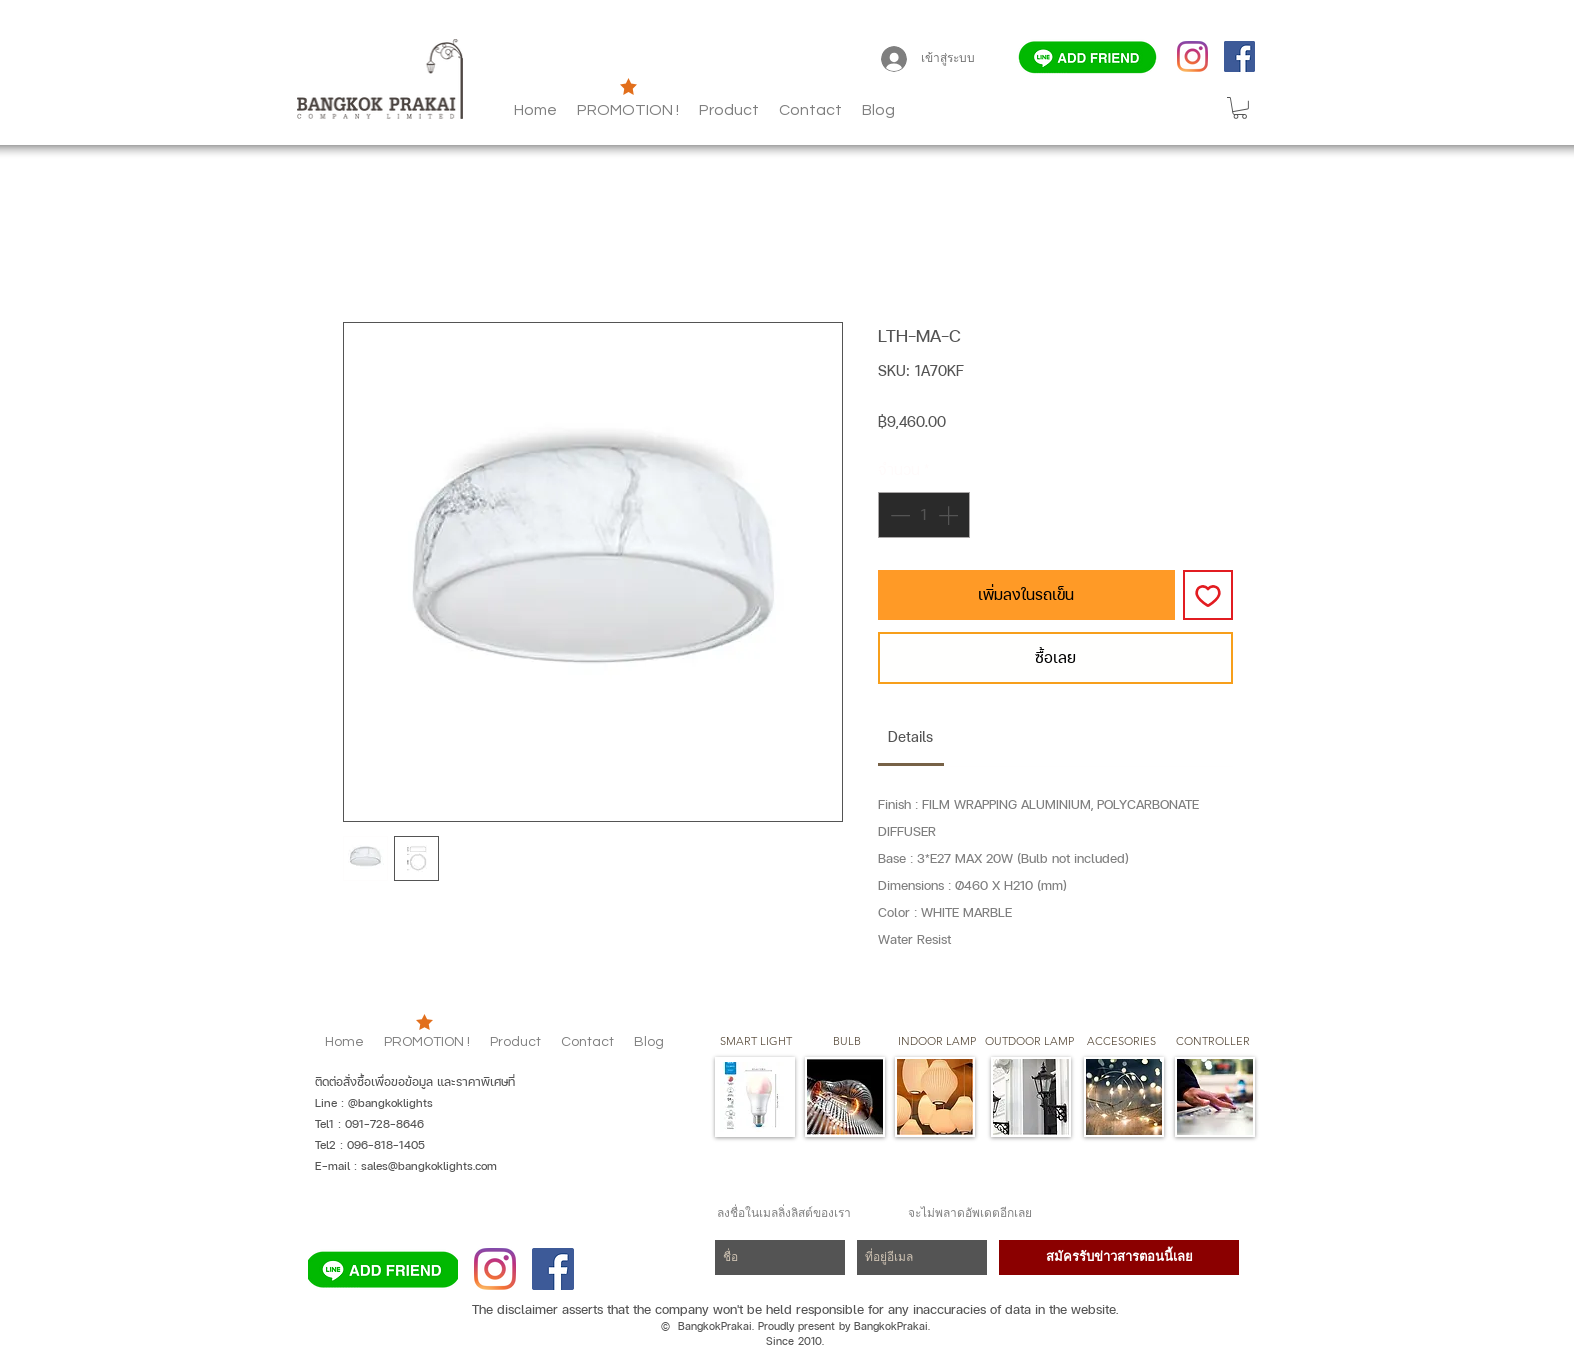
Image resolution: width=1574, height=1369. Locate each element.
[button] (878, 110)
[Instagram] (1192, 56)
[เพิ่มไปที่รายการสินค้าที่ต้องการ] (1208, 595)
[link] (910, 736)
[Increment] (950, 515)
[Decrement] (898, 515)
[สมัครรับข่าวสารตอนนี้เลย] (1119, 1257)
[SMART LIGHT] (756, 1042)
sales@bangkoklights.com (429, 1166)
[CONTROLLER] (1212, 1042)
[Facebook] (1239, 56)
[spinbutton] (924, 515)
